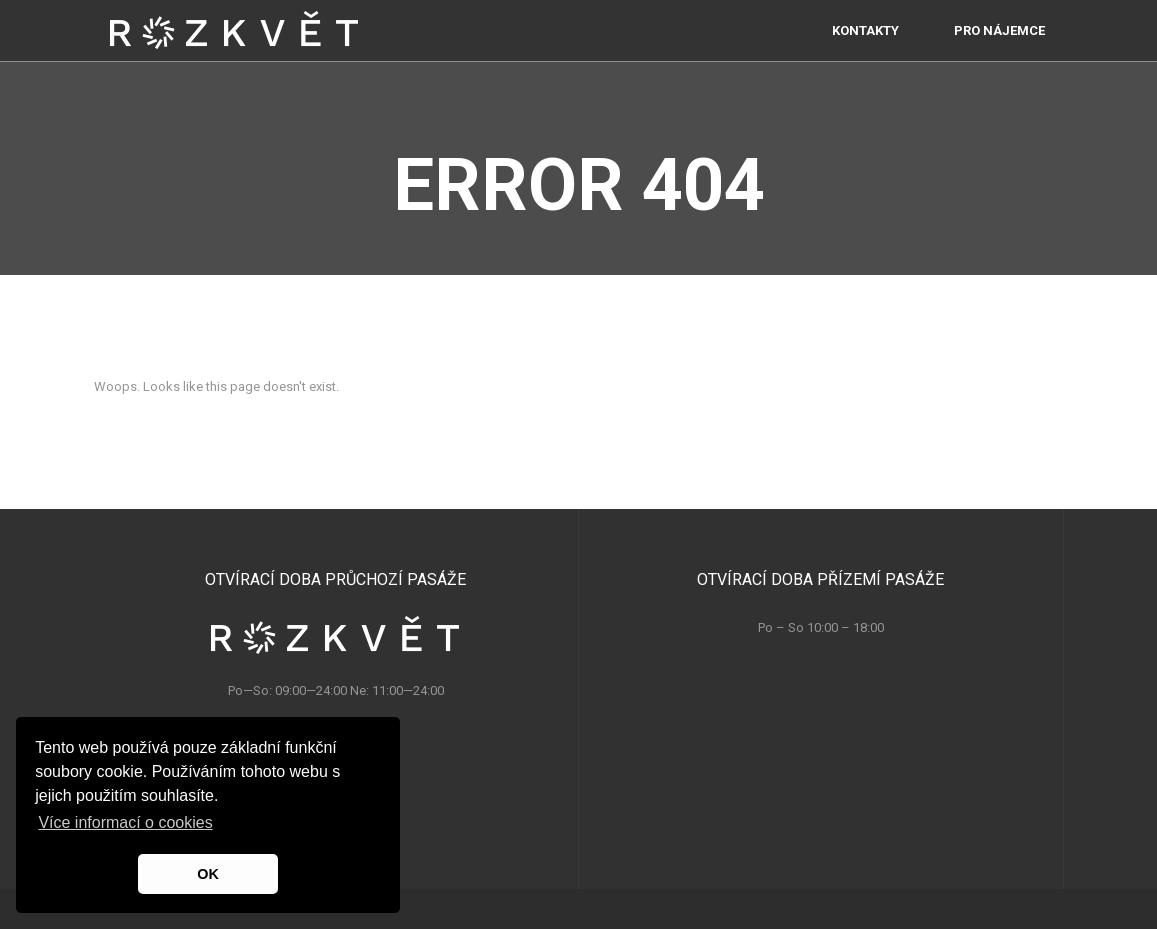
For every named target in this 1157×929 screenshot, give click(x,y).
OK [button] (208, 874)
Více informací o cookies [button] (125, 822)
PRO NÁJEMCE (999, 49)
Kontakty (865, 49)
